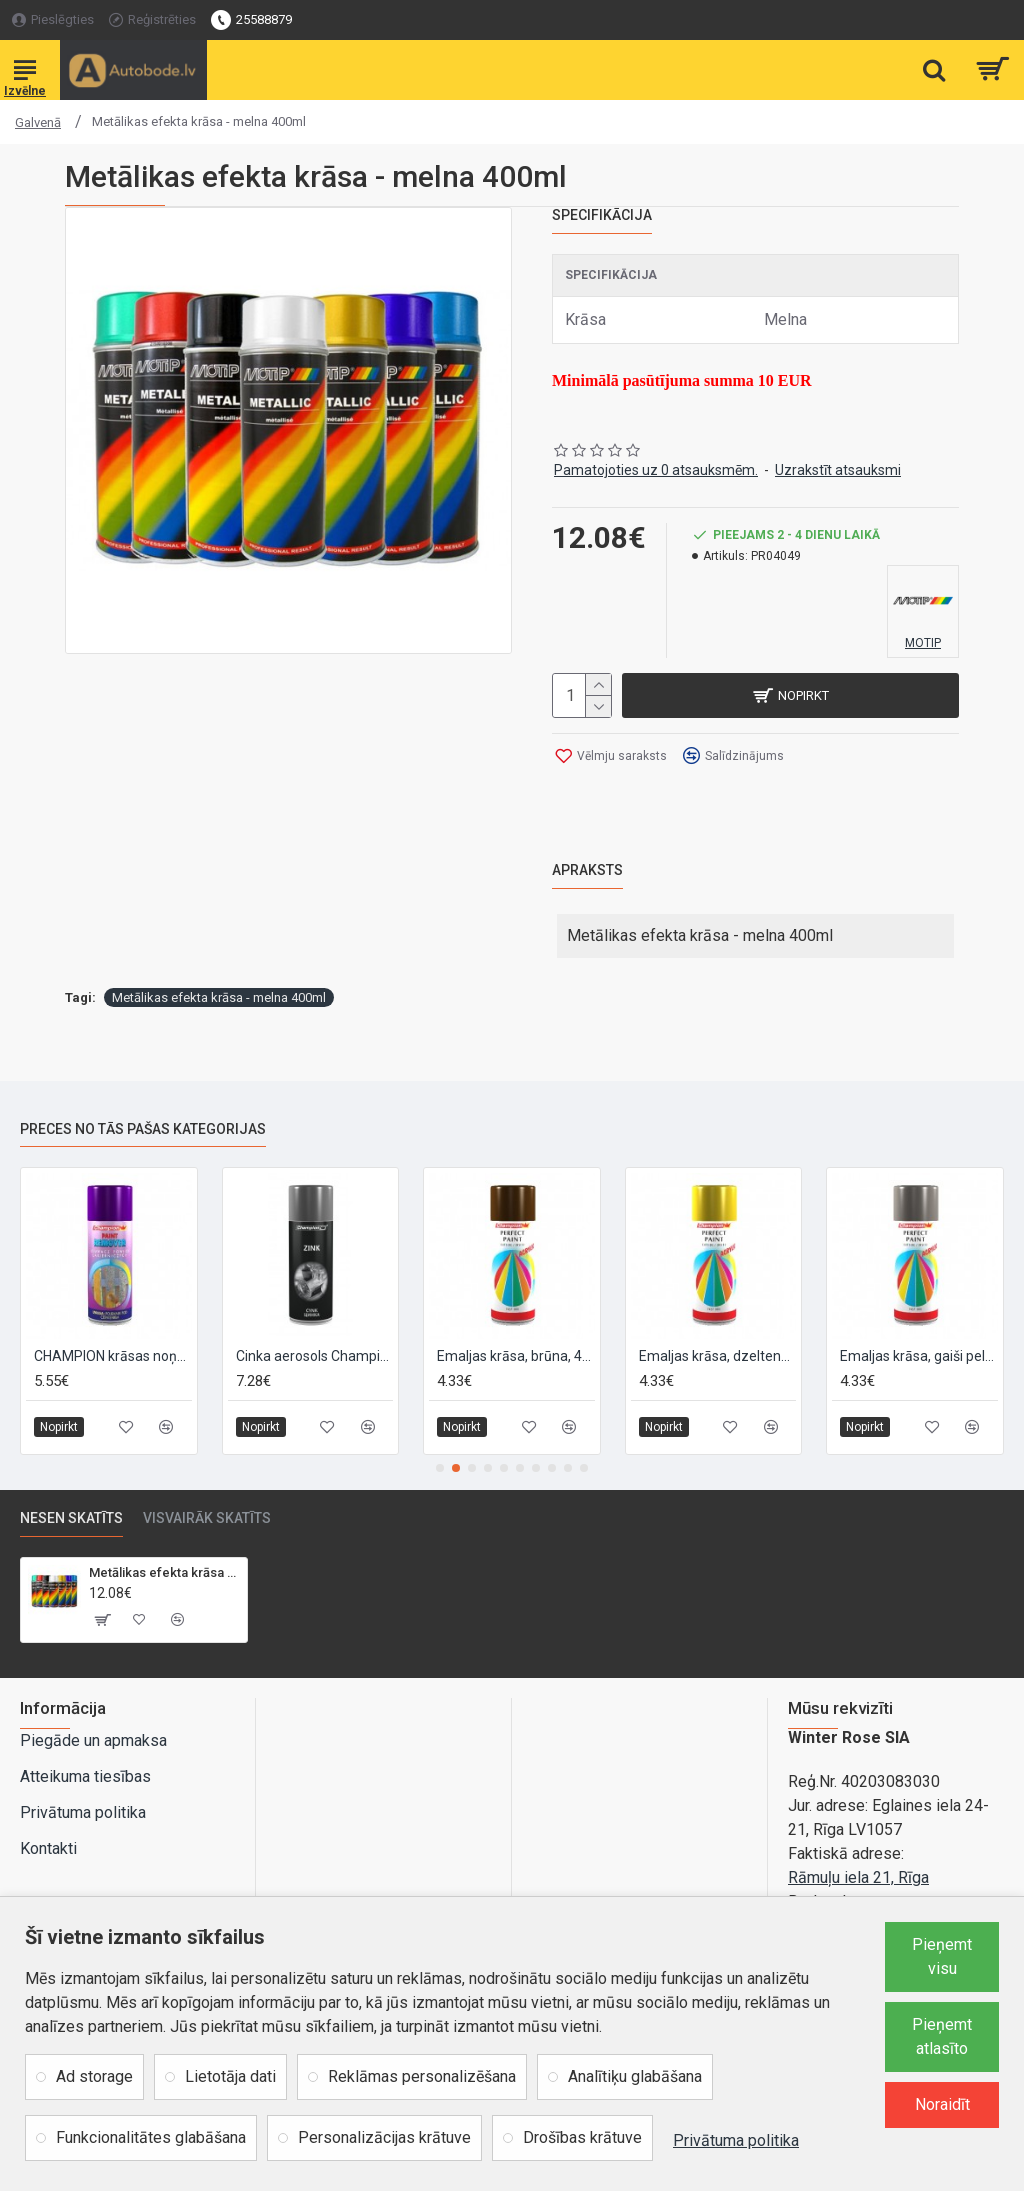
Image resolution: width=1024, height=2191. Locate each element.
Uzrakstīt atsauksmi (838, 470)
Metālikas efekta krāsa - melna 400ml (219, 997)
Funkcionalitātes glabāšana (151, 2137)
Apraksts (587, 870)
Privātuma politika (736, 2140)
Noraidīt (942, 2104)
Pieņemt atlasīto (942, 2036)
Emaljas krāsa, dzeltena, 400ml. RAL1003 (718, 1356)
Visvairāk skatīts (207, 1518)
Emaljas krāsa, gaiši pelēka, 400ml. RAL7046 (919, 1356)
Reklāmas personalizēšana (422, 2076)
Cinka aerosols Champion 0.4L (315, 1356)
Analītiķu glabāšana (635, 2076)
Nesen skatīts (71, 1518)
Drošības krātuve (582, 2137)
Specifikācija (602, 215)
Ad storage (94, 2076)
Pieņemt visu (942, 1956)
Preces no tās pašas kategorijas (143, 1129)
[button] (440, 1468)
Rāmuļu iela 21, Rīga (858, 1877)
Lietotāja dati (230, 2076)
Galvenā (38, 122)
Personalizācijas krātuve (384, 2137)
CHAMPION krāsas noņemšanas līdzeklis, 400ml (113, 1356)
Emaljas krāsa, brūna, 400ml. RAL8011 (516, 1356)
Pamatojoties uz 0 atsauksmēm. (656, 470)
